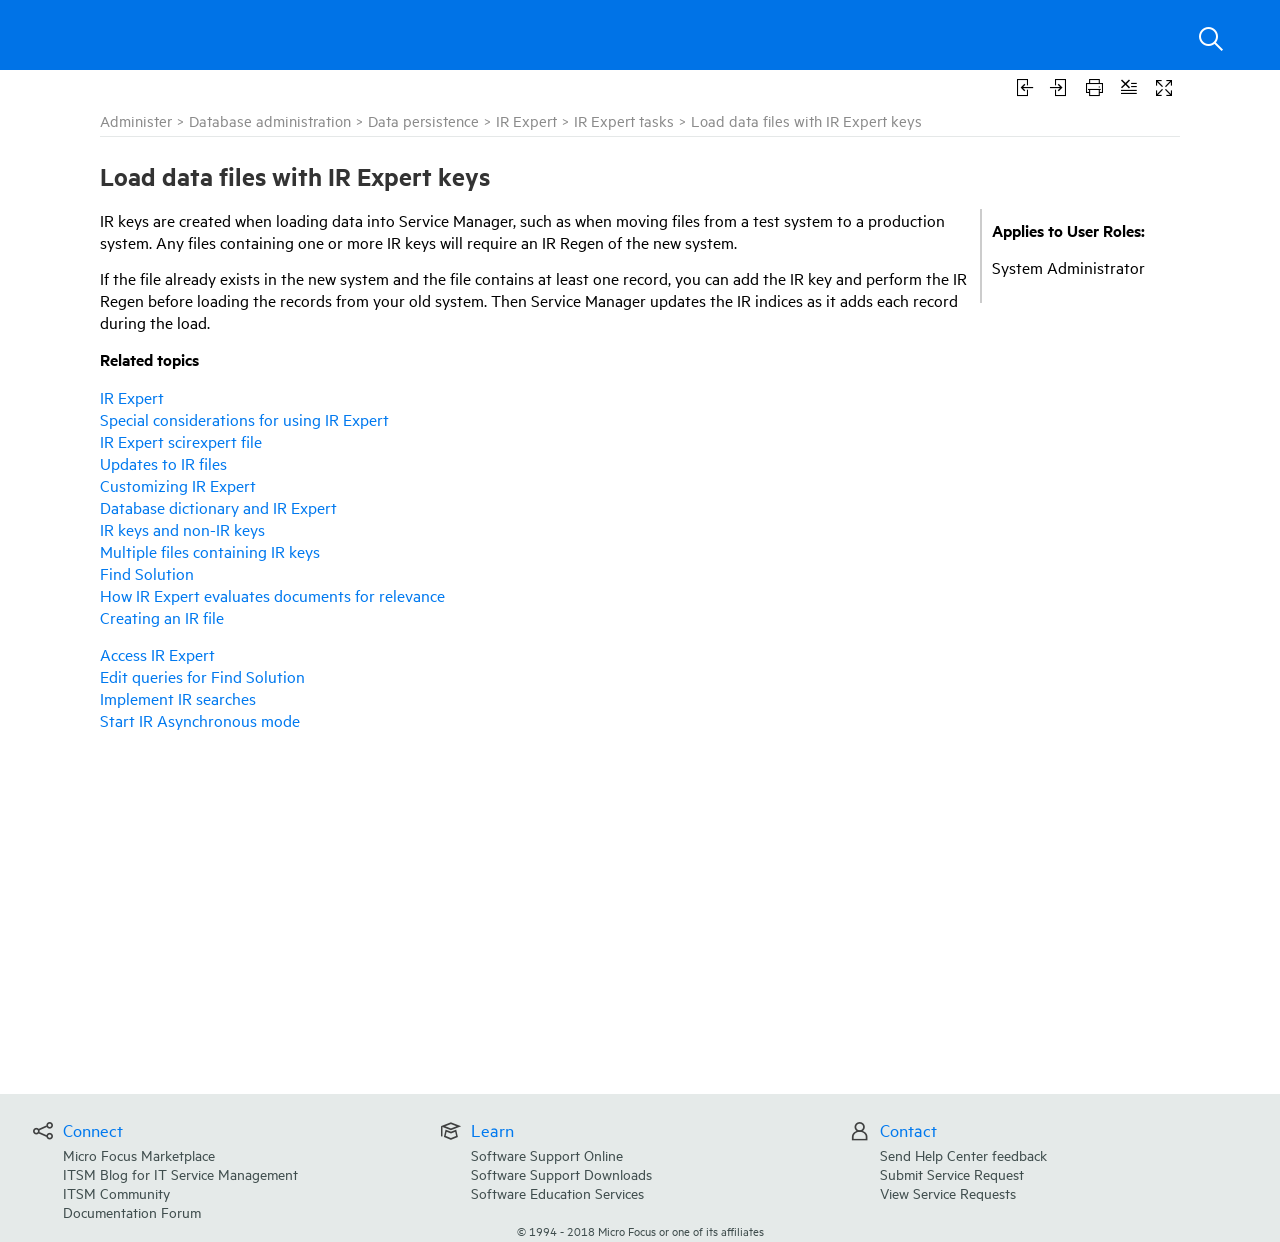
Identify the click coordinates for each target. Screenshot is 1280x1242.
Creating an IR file (162, 617)
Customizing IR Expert (178, 485)
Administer (136, 120)
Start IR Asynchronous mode (200, 720)
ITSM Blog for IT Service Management (180, 1173)
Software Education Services (557, 1192)
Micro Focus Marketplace (139, 1154)
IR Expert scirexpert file (181, 441)
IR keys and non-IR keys (182, 529)
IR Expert (526, 120)
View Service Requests (948, 1192)
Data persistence (423, 120)
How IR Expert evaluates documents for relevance (272, 595)
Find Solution (147, 573)
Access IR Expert (157, 654)
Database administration (270, 120)
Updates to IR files (163, 463)
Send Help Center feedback (963, 1154)
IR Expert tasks (624, 120)
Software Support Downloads (561, 1173)
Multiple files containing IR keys (210, 551)
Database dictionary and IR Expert (218, 507)
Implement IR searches (178, 698)
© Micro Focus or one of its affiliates (640, 1230)
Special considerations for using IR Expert (244, 419)
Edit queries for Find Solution (202, 676)
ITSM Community (116, 1192)
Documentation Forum (132, 1211)
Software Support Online (547, 1154)
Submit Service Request (952, 1173)
